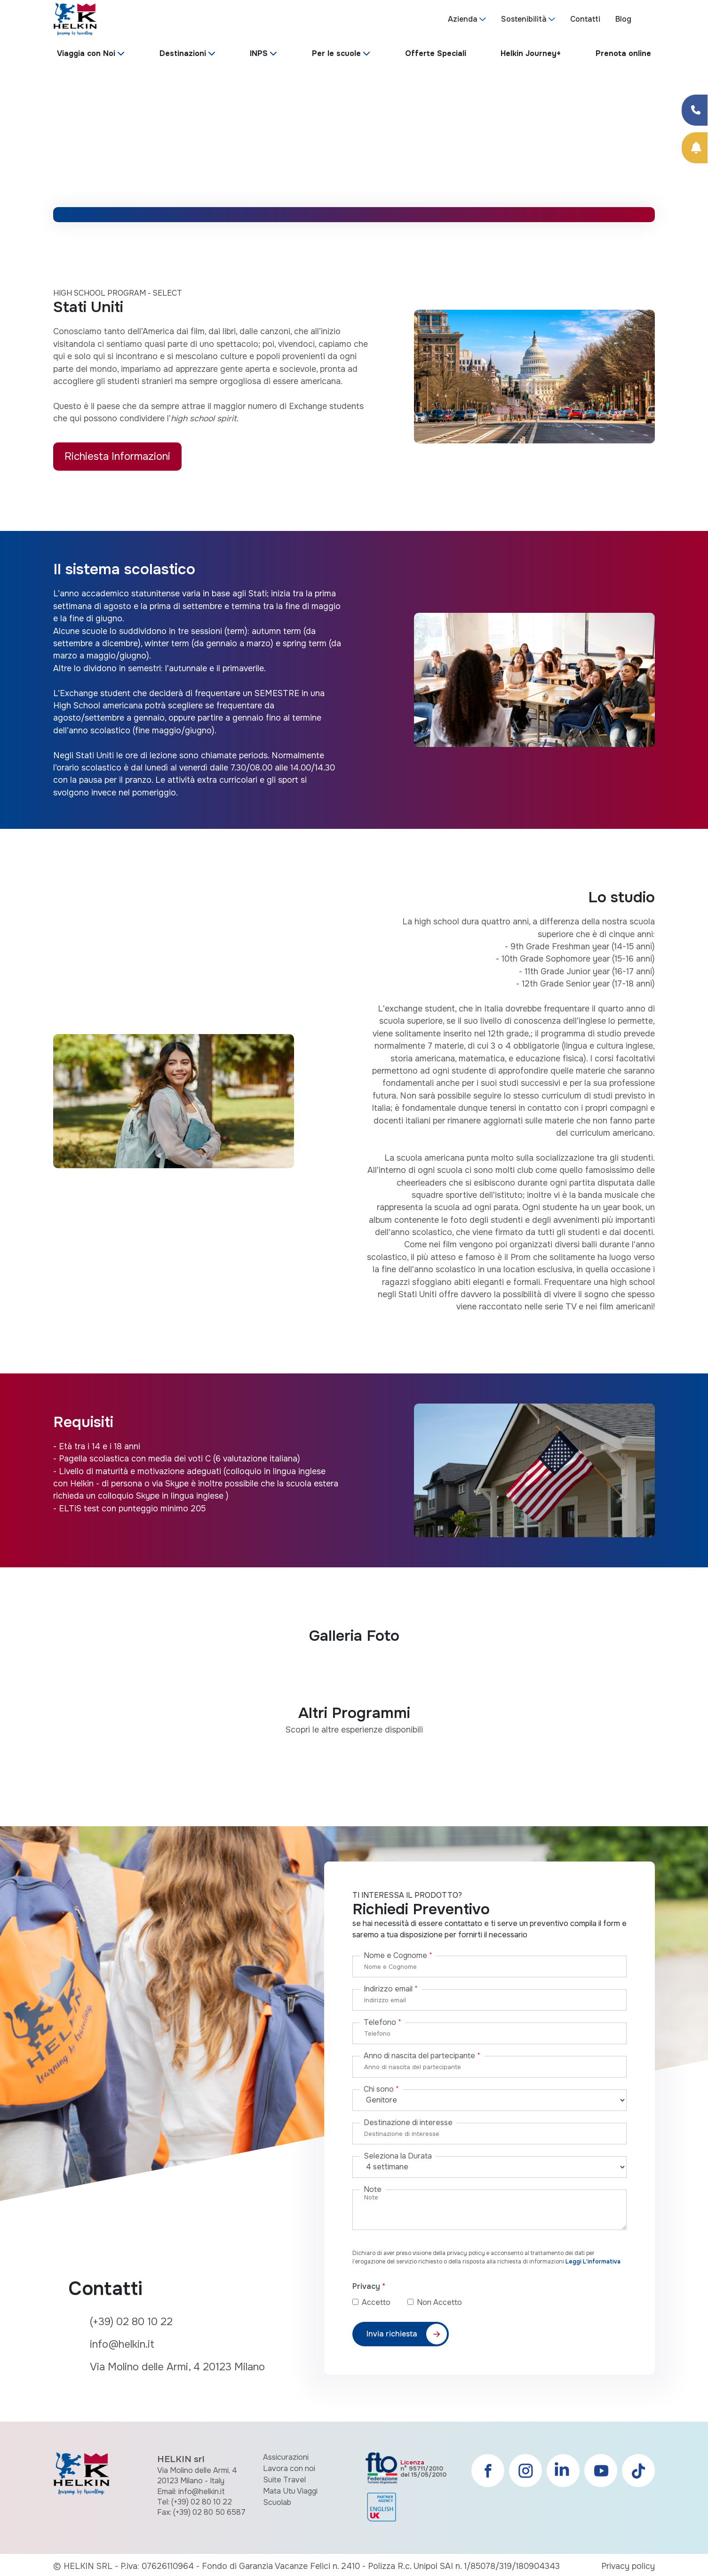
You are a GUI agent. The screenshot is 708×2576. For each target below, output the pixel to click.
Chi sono (381, 2089)
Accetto (384, 2302)
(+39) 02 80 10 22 (131, 2321)
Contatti (585, 19)
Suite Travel (284, 2480)
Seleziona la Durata (398, 2156)
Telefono (382, 2022)
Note (373, 2189)
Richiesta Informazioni (117, 456)
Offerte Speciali (435, 53)
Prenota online (623, 53)
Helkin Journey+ (531, 53)
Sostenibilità (524, 19)
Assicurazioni (286, 2457)
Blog (623, 19)
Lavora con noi (289, 2468)
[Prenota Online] (695, 147)
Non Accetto (439, 2302)
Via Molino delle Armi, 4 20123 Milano (177, 2367)
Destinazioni (182, 53)
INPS (259, 53)
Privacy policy (628, 2566)
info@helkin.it (122, 2344)
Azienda (462, 19)
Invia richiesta (391, 2334)
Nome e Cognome (398, 1955)
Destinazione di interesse (408, 2122)
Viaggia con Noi (86, 53)
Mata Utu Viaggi (290, 2491)
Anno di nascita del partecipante (422, 2056)
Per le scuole (336, 53)
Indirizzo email (391, 1989)
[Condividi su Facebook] (695, 110)
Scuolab (277, 2502)
